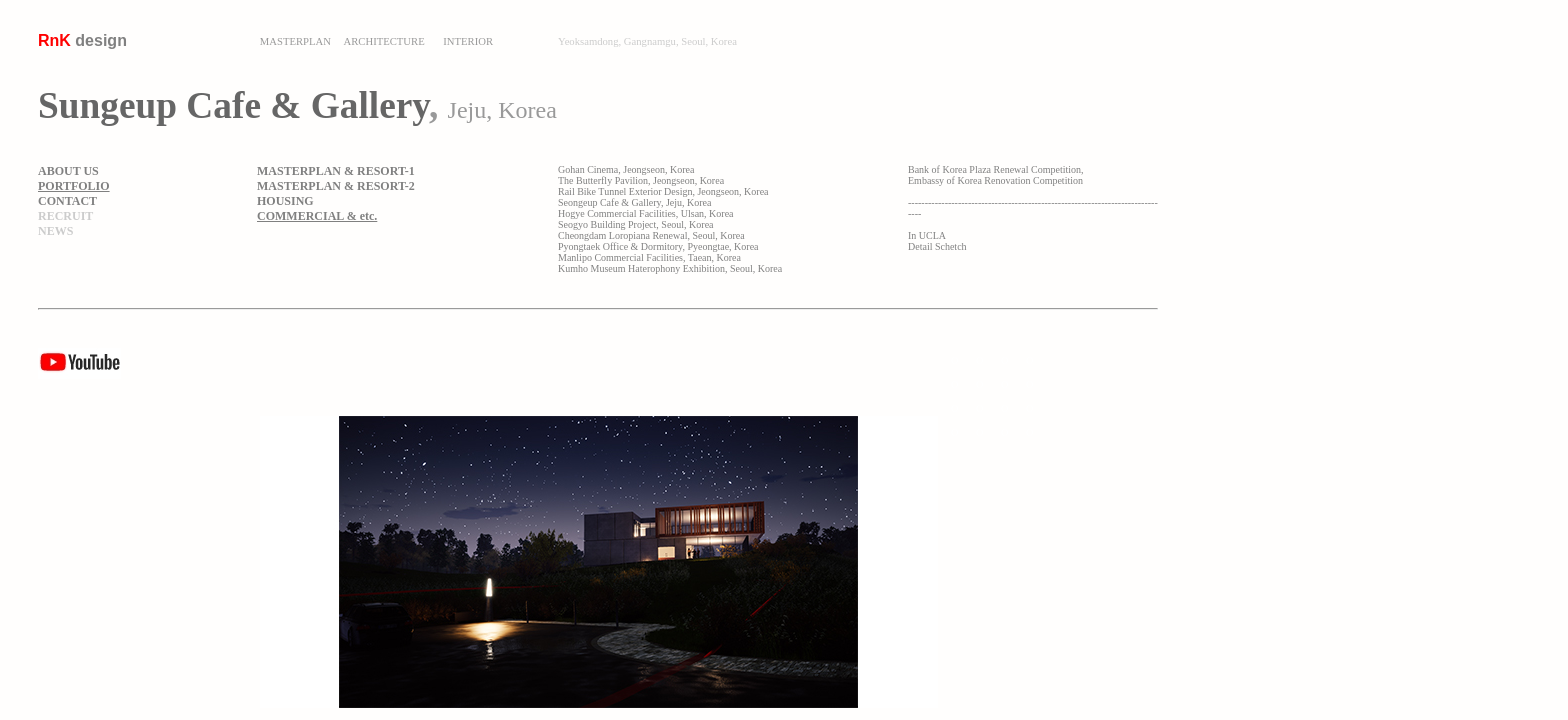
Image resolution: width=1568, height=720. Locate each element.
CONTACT (67, 201)
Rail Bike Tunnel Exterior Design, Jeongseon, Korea (663, 191)
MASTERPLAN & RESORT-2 (336, 186)
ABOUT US (68, 171)
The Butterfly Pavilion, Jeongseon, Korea (641, 180)
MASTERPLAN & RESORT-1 (336, 171)
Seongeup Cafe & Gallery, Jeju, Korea (634, 202)
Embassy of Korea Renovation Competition (995, 180)
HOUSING (285, 201)
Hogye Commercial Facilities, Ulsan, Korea (646, 213)
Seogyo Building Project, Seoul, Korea (636, 224)
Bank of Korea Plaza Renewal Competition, (996, 169)
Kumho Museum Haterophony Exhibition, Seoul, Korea (670, 268)
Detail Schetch (937, 246)
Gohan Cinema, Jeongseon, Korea (626, 169)
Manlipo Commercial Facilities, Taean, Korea (649, 257)
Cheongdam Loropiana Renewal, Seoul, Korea (651, 235)
